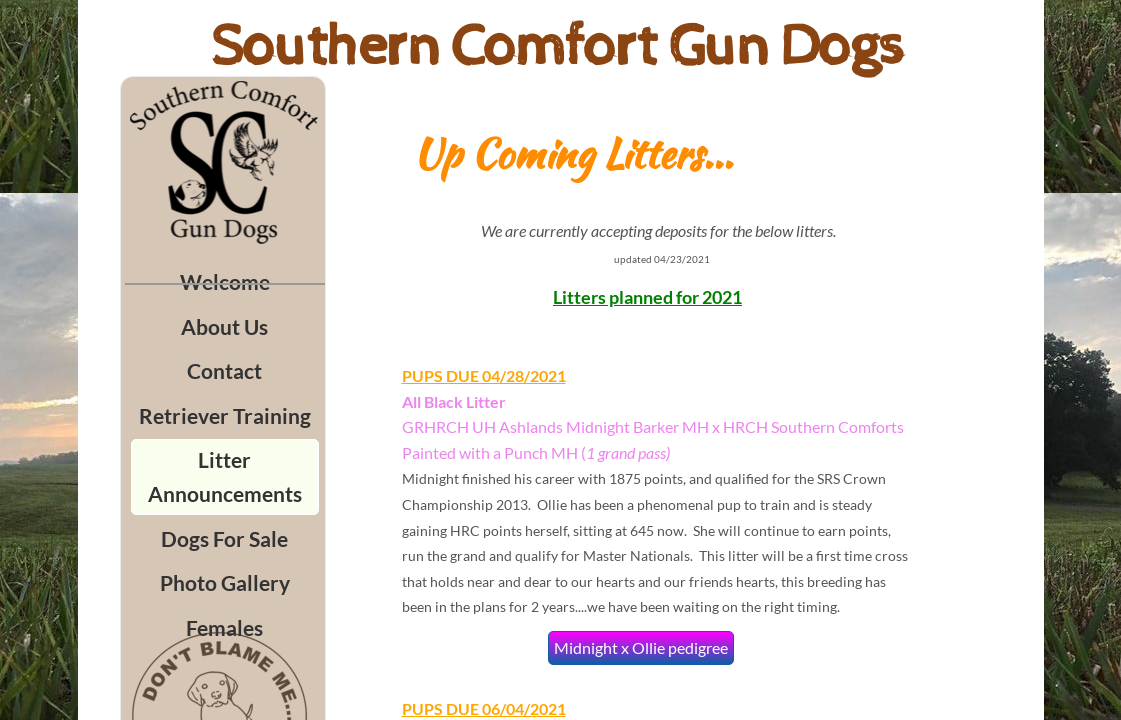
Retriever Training (225, 415)
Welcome (225, 281)
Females (224, 627)
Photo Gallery (225, 582)
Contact (224, 370)
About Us (224, 326)
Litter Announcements (225, 476)
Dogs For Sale (224, 538)
